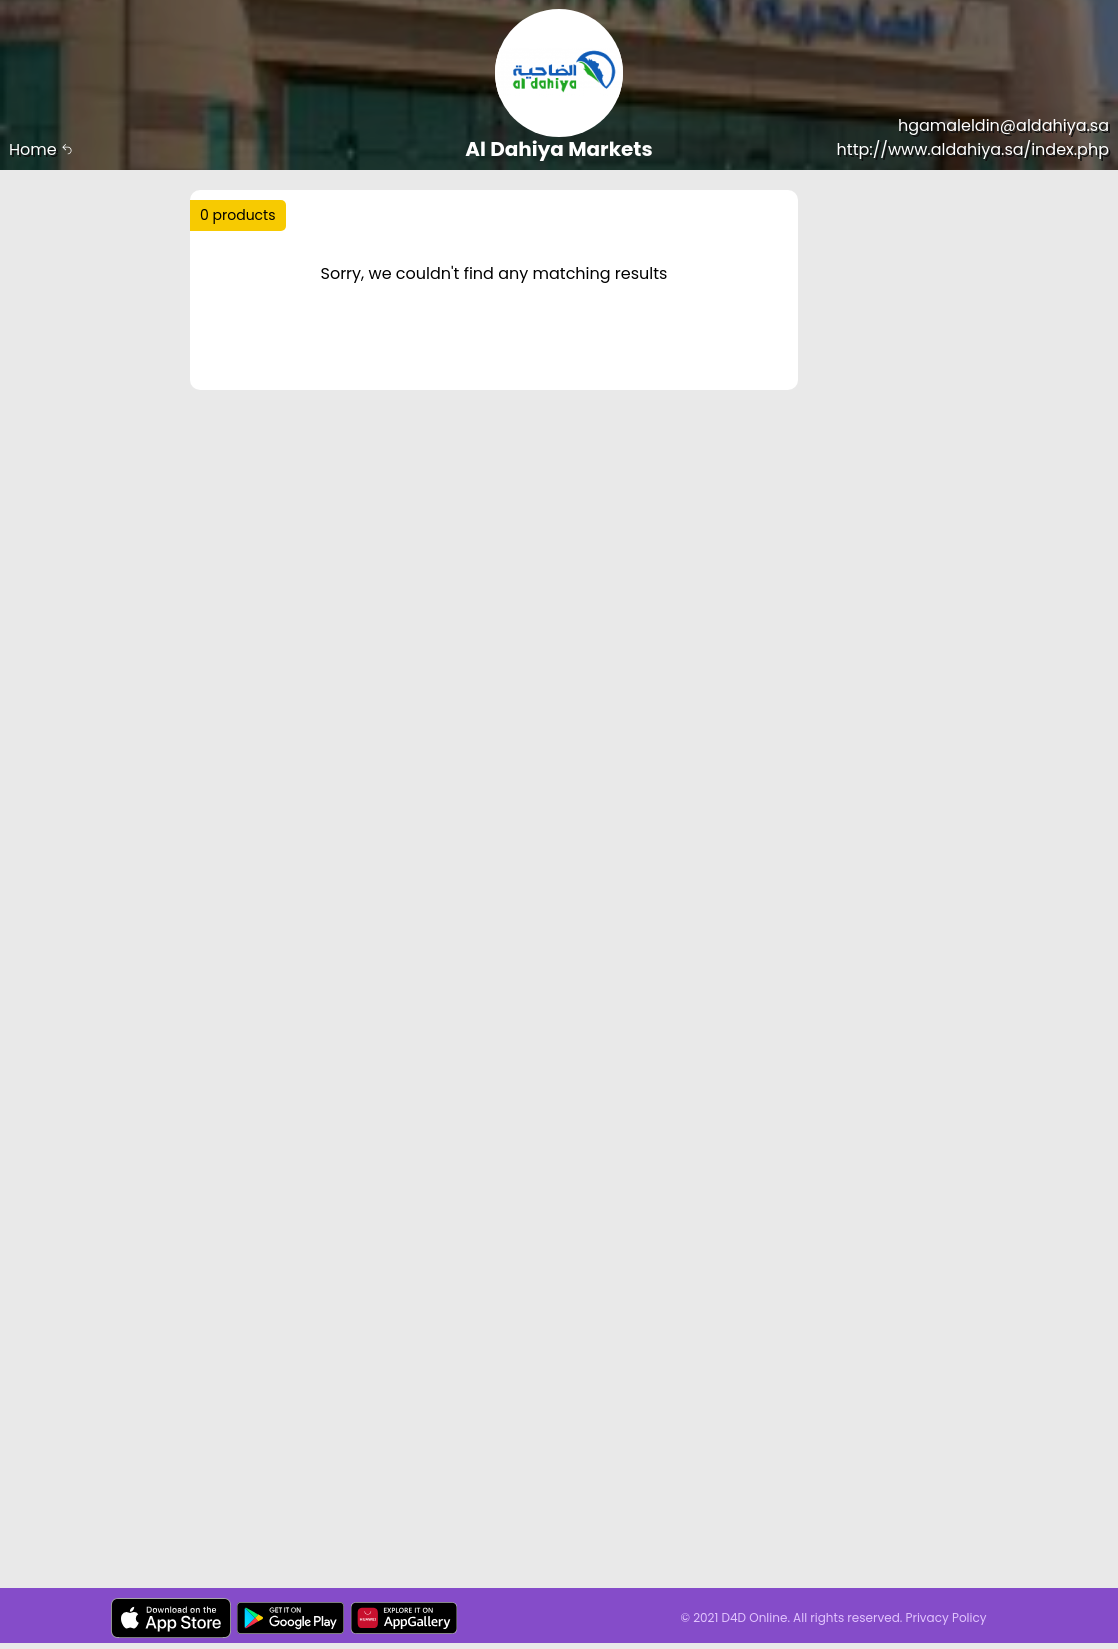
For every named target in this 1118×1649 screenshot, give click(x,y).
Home (41, 149)
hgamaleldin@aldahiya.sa (1003, 125)
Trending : (280, 261)
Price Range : (262, 355)
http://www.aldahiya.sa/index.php (973, 149)
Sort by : (244, 304)
